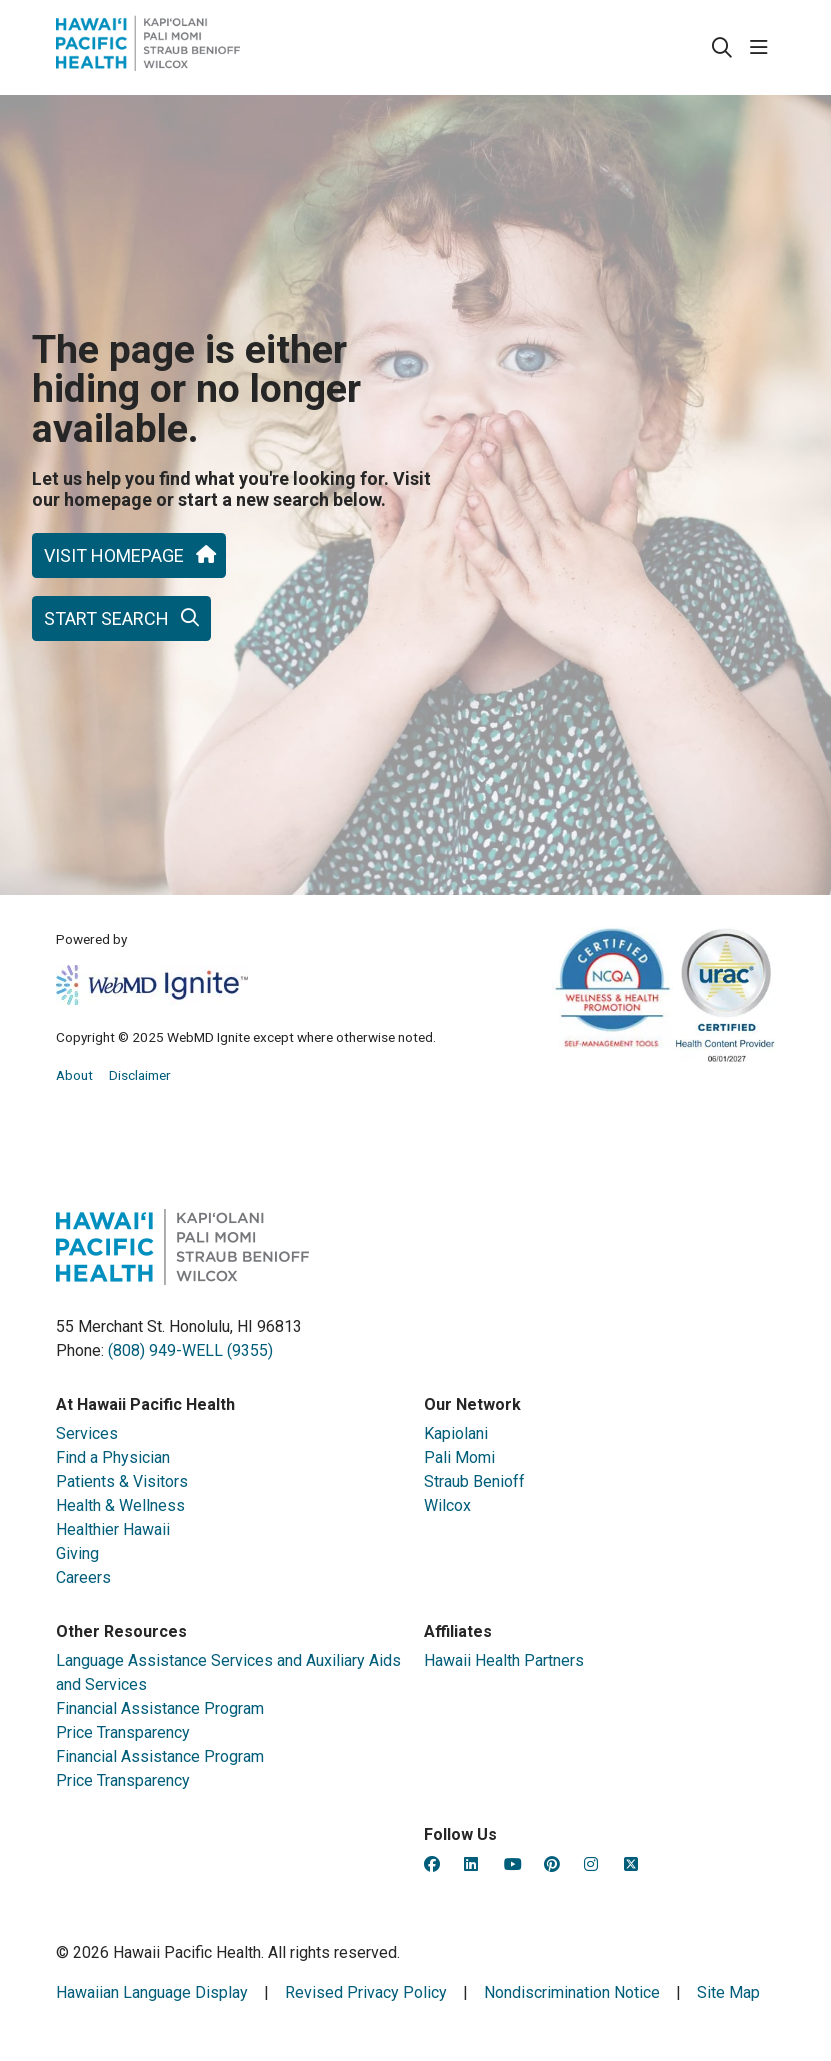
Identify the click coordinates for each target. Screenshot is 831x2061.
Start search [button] (121, 618)
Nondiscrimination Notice (572, 1992)
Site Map (728, 1992)
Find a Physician (113, 1458)
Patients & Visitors (122, 1482)
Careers (83, 1578)
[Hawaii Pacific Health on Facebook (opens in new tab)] (432, 1864)
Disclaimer (140, 1075)
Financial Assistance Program (160, 1709)
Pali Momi (459, 1458)
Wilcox (447, 1506)
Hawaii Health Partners (504, 1661)
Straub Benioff (474, 1482)
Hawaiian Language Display (152, 1992)
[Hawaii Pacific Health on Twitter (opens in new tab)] (631, 1864)
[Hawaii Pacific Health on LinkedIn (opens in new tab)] (471, 1864)
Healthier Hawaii (113, 1530)
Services (87, 1434)
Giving (77, 1554)
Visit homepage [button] (129, 555)
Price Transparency (123, 1733)
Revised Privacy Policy (366, 1992)
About (74, 1075)
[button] (763, 48)
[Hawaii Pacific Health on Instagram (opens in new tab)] (591, 1864)
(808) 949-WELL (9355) (190, 1350)
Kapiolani (456, 1434)
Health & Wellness (120, 1506)
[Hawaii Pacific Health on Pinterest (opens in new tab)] (552, 1864)
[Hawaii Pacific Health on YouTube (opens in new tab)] (513, 1864)
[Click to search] (722, 48)
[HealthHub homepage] (148, 47)
